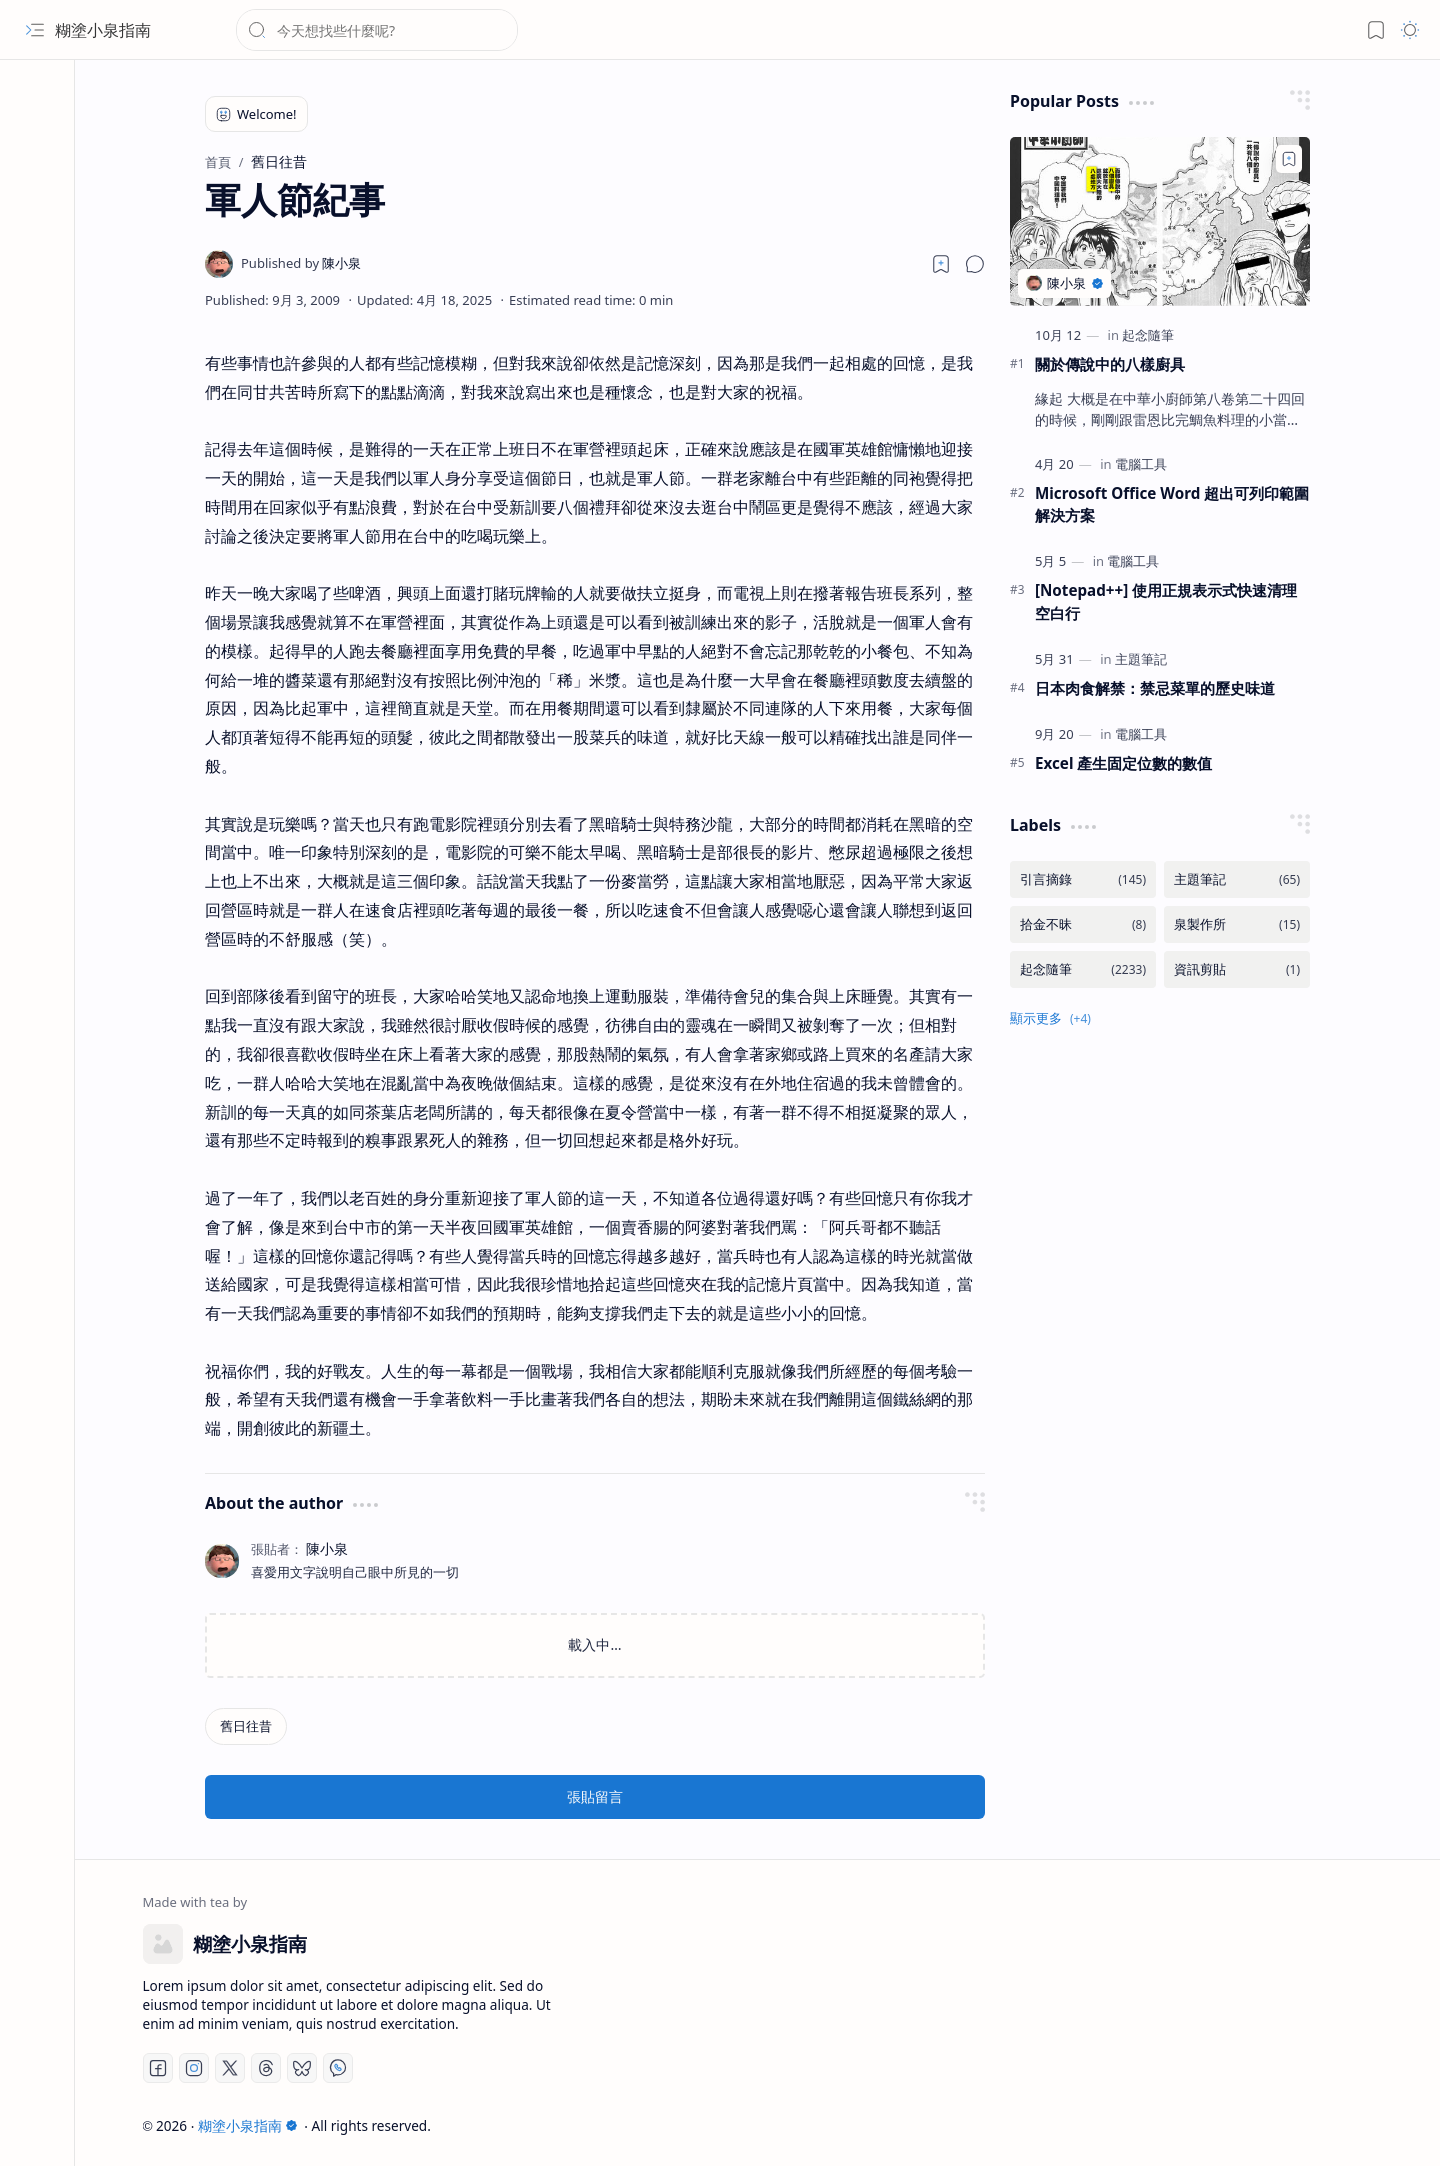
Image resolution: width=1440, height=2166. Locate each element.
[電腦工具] (1141, 464)
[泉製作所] (1237, 924)
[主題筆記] (1141, 659)
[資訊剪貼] (1237, 969)
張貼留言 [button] (595, 1796)
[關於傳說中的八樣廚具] (1160, 221)
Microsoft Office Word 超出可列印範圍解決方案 (1172, 504)
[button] (35, 30)
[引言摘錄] (1083, 879)
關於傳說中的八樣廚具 (1110, 364)
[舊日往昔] (246, 1726)
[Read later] (941, 264)
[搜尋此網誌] (377, 30)
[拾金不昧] (1083, 924)
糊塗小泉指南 (103, 30)
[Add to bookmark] (1289, 159)
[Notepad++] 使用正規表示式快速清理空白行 (1166, 601)
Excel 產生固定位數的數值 (1123, 763)
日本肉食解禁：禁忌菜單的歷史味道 (1155, 688)
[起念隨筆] (1148, 335)
